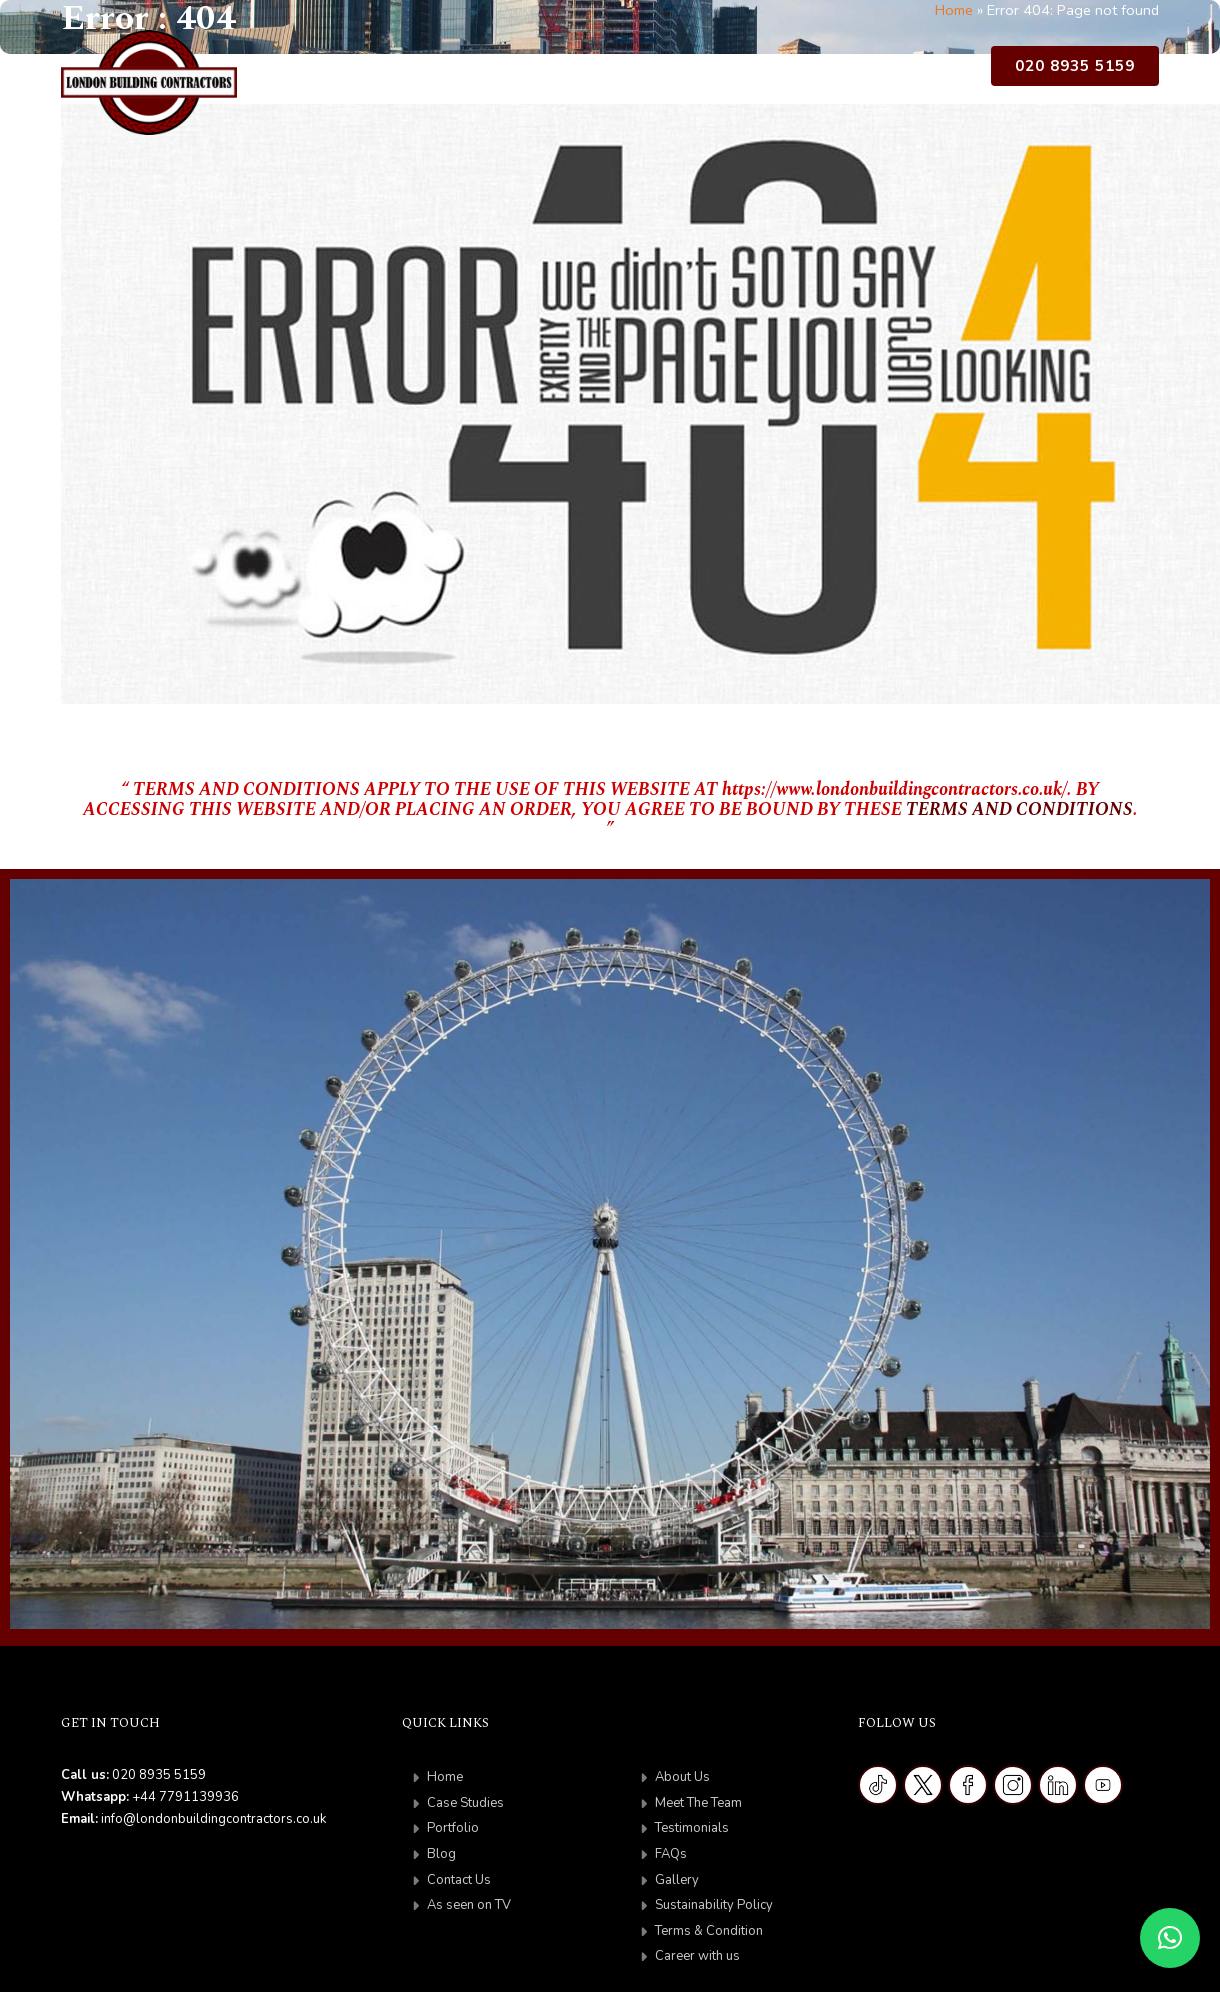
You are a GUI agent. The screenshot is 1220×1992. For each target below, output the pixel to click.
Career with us (697, 1956)
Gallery (677, 1880)
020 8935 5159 (1075, 66)
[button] (1170, 1938)
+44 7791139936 (185, 1797)
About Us (402, 71)
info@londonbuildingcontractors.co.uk (213, 1819)
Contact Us (790, 71)
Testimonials (692, 1828)
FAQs (671, 1854)
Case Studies (529, 71)
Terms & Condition (709, 1931)
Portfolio (637, 71)
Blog (709, 71)
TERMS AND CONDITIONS (1019, 809)
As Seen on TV (912, 71)
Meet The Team (698, 1803)
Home (324, 71)
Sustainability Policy (714, 1905)
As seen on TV (469, 1905)
